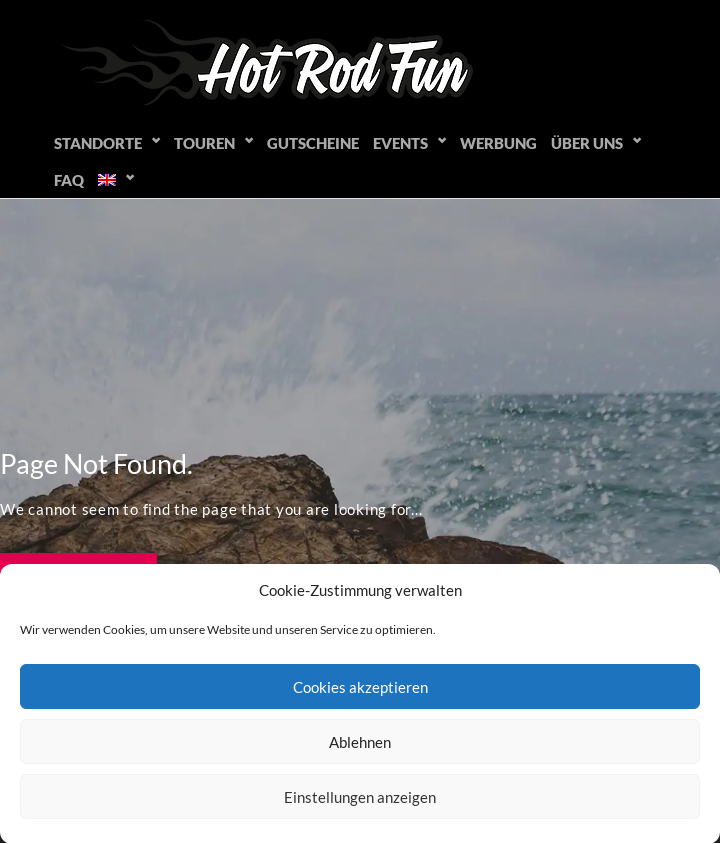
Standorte (98, 143)
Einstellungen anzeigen (360, 797)
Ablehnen (360, 742)
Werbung (498, 143)
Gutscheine (313, 143)
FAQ (69, 180)
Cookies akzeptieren (360, 687)
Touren (204, 143)
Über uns (587, 143)
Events (400, 143)
